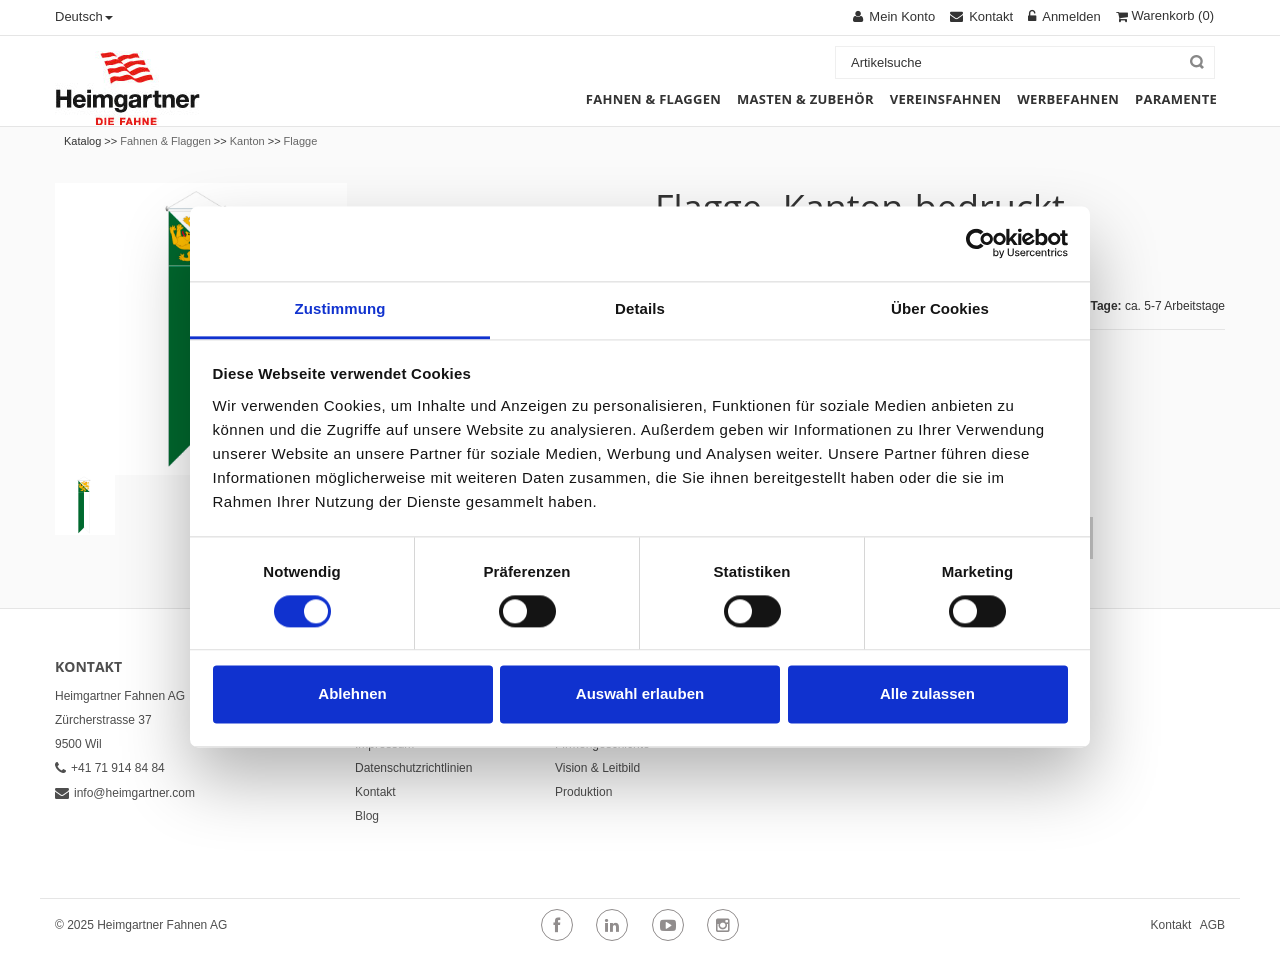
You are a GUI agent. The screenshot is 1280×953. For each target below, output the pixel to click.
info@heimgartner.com (125, 793)
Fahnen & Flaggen (165, 141)
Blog (367, 816)
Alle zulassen (927, 694)
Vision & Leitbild (597, 768)
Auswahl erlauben (640, 694)
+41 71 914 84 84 (110, 768)
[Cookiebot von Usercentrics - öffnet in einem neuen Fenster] (980, 243)
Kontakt (375, 792)
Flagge (301, 141)
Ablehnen (352, 694)
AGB (1212, 925)
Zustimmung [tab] (340, 308)
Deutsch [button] (84, 16)
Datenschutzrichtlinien (413, 768)
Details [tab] (640, 308)
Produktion (583, 792)
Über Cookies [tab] (940, 308)
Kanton (247, 141)
